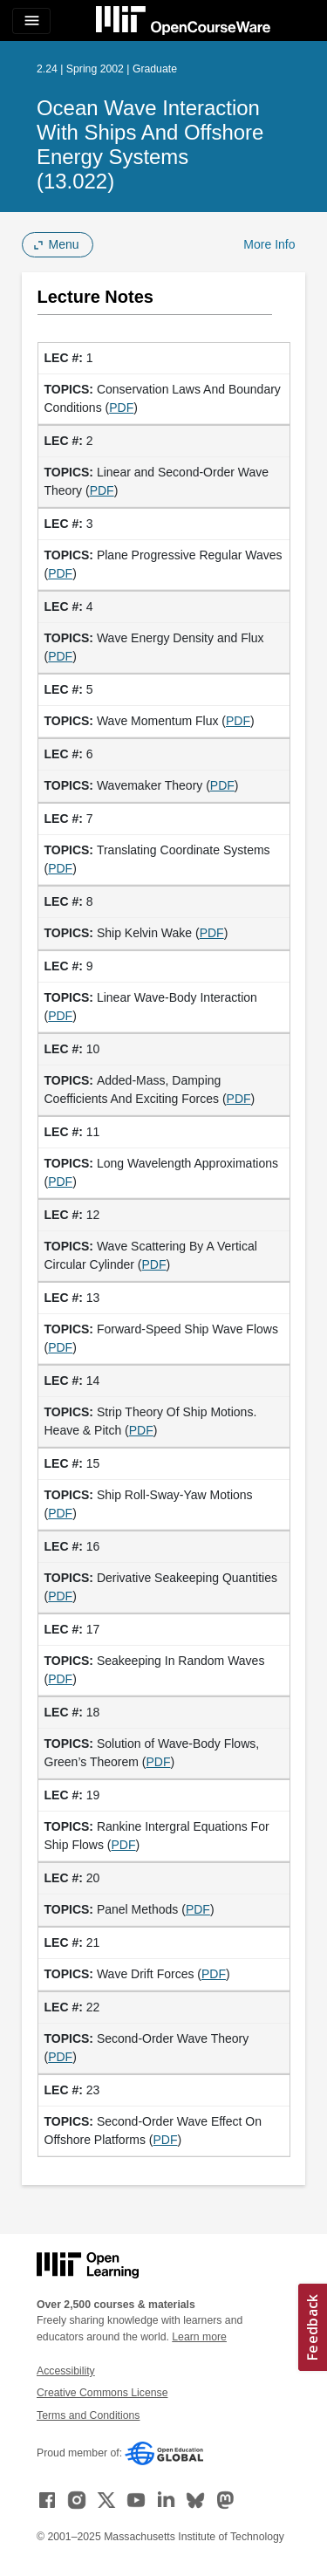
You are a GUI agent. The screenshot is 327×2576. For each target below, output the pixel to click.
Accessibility (66, 2371)
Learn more (199, 2337)
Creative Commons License (102, 2393)
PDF (121, 407)
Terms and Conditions (88, 2415)
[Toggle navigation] (31, 21)
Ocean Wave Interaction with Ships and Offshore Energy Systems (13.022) (150, 144)
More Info (269, 244)
